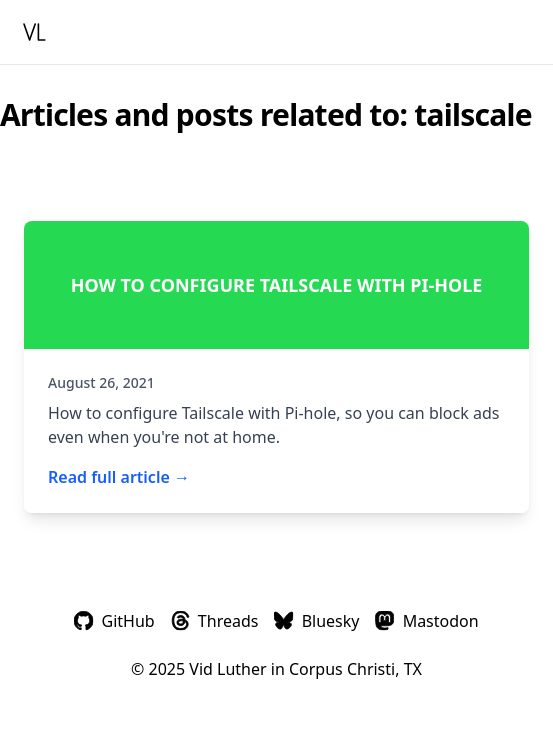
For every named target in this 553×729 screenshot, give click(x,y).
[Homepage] (38, 32)
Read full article (119, 477)
